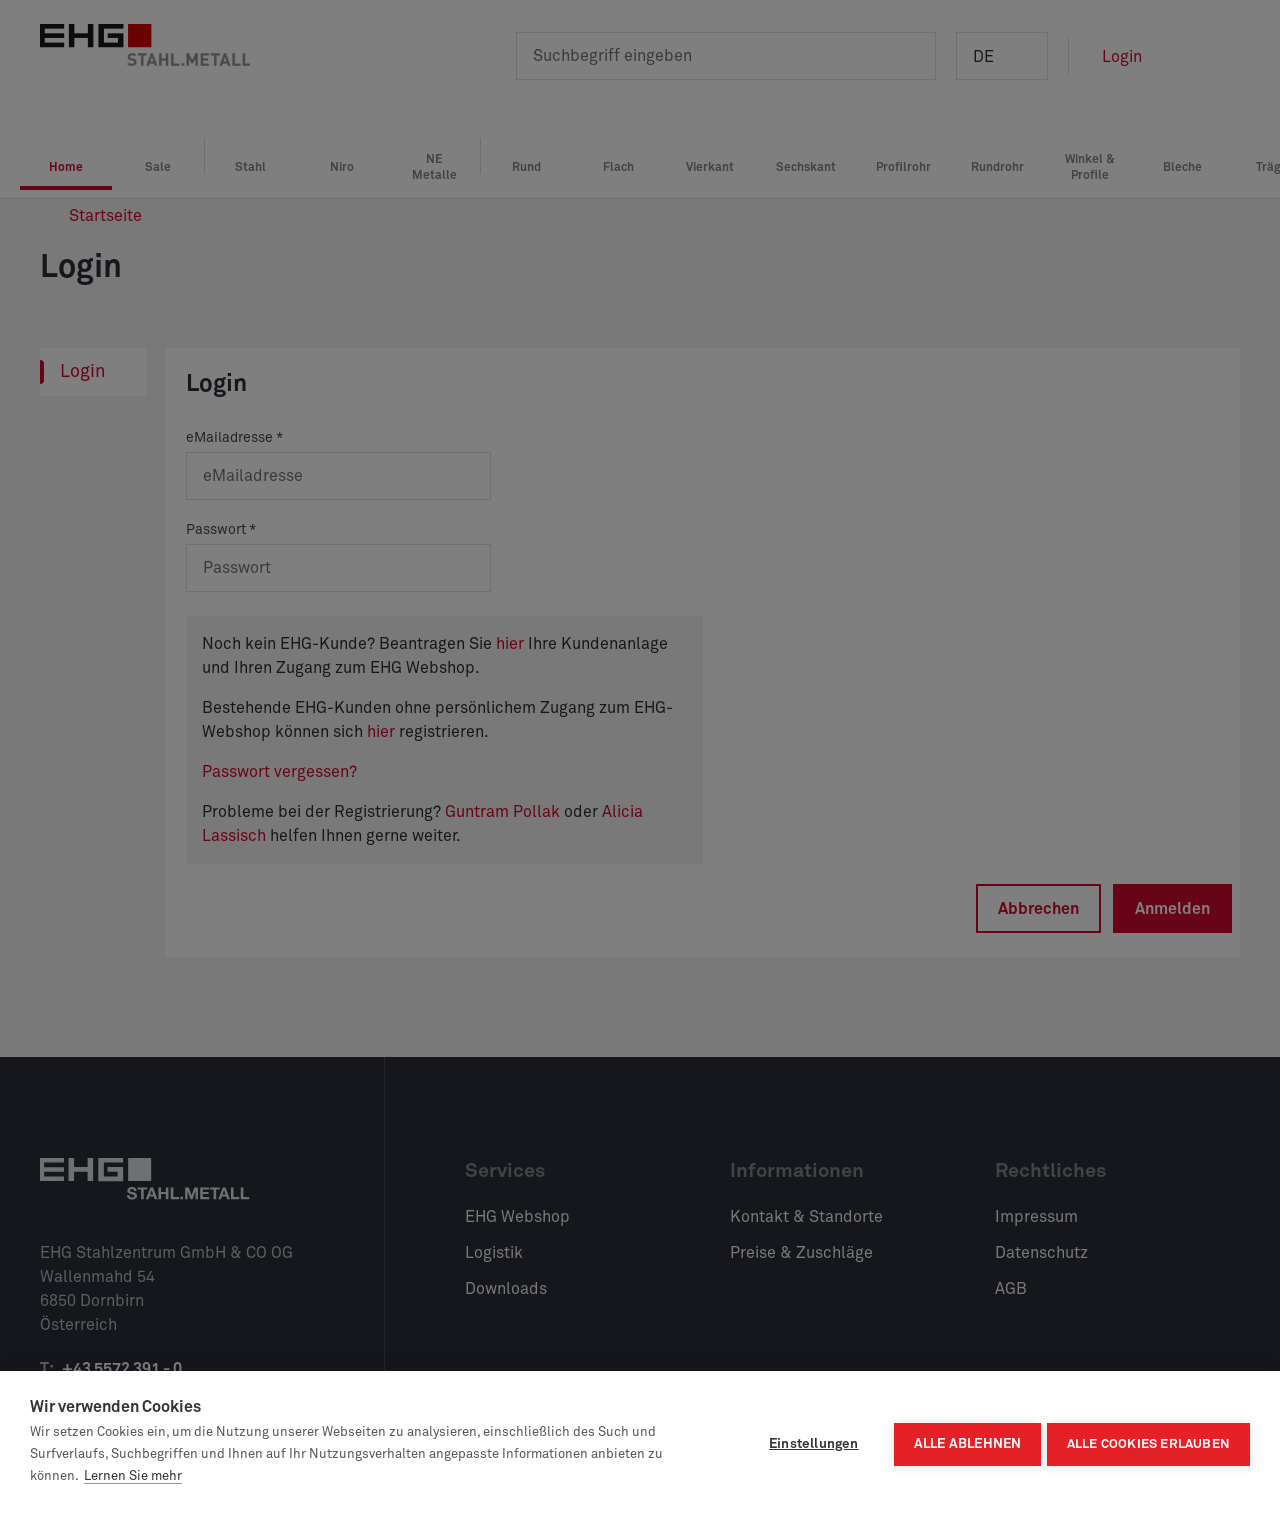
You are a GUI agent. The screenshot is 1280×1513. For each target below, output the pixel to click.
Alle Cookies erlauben (1148, 1442)
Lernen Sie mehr (133, 1476)
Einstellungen (809, 1442)
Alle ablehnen (963, 1442)
